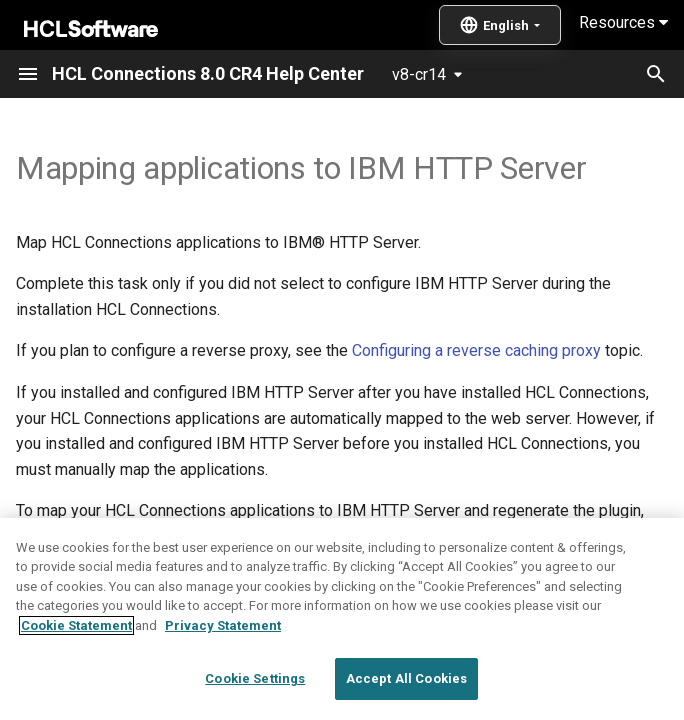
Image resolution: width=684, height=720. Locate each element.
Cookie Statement (76, 667)
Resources (623, 22)
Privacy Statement (223, 667)
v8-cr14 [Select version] (419, 74)
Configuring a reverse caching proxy (476, 350)
